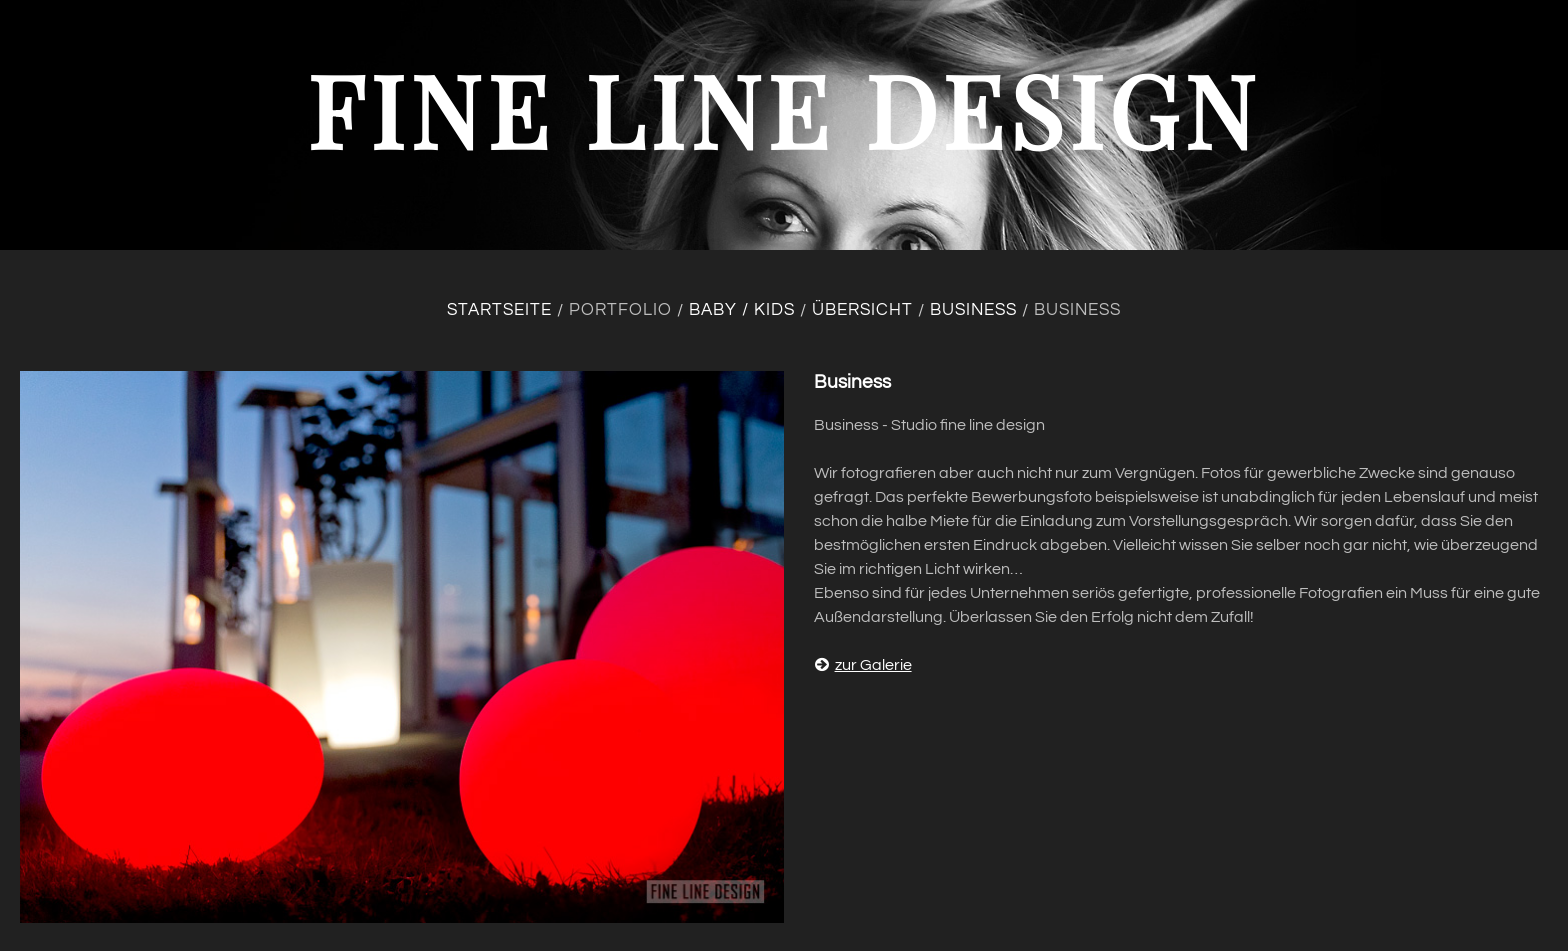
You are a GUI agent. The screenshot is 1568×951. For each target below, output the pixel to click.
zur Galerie (863, 665)
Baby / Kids (742, 310)
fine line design (784, 108)
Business (973, 310)
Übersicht (862, 310)
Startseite (499, 310)
